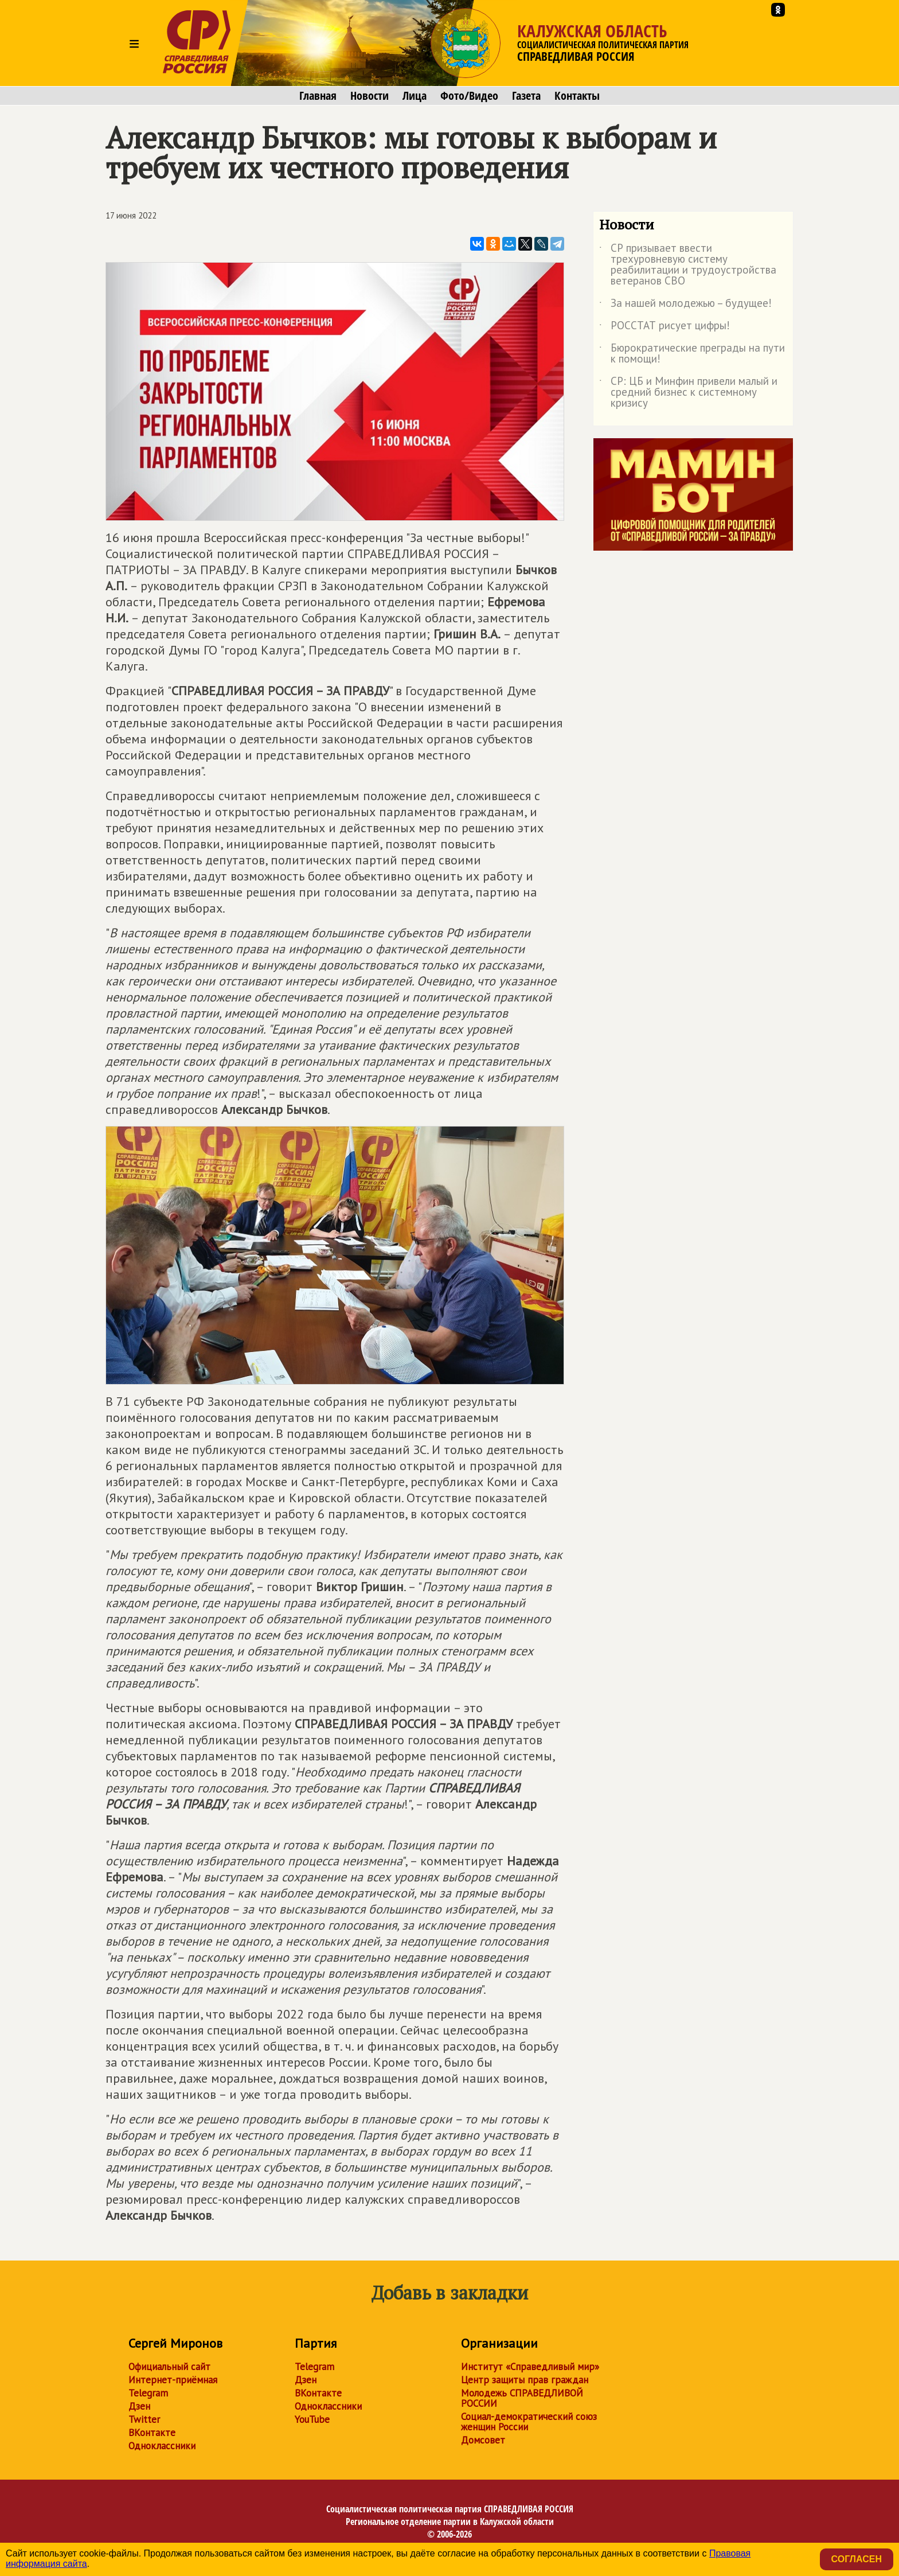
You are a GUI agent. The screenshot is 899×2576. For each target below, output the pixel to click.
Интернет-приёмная (172, 2380)
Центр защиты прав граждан (524, 2380)
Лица (414, 95)
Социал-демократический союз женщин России (529, 2421)
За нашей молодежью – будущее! (685, 305)
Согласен (856, 2559)
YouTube (312, 2419)
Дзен (139, 2406)
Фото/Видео (469, 95)
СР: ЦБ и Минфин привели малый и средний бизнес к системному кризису (688, 393)
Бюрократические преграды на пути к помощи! (692, 353)
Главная (318, 95)
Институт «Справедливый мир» (530, 2366)
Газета (526, 95)
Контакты (577, 95)
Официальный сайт (169, 2366)
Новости (369, 95)
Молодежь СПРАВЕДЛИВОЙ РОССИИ (522, 2398)
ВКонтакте (151, 2432)
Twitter (144, 2419)
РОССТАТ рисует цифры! (664, 327)
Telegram (148, 2393)
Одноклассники (162, 2446)
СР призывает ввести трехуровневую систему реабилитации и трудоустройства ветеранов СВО (687, 265)
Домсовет (483, 2440)
